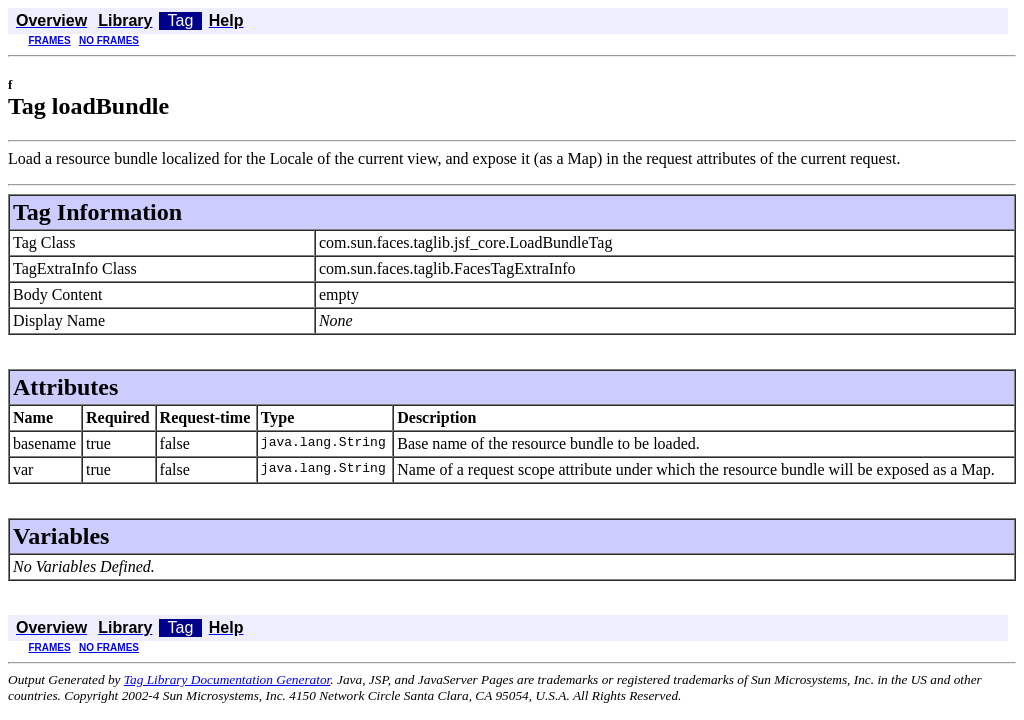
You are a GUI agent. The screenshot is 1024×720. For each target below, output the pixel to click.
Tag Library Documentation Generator (227, 679)
